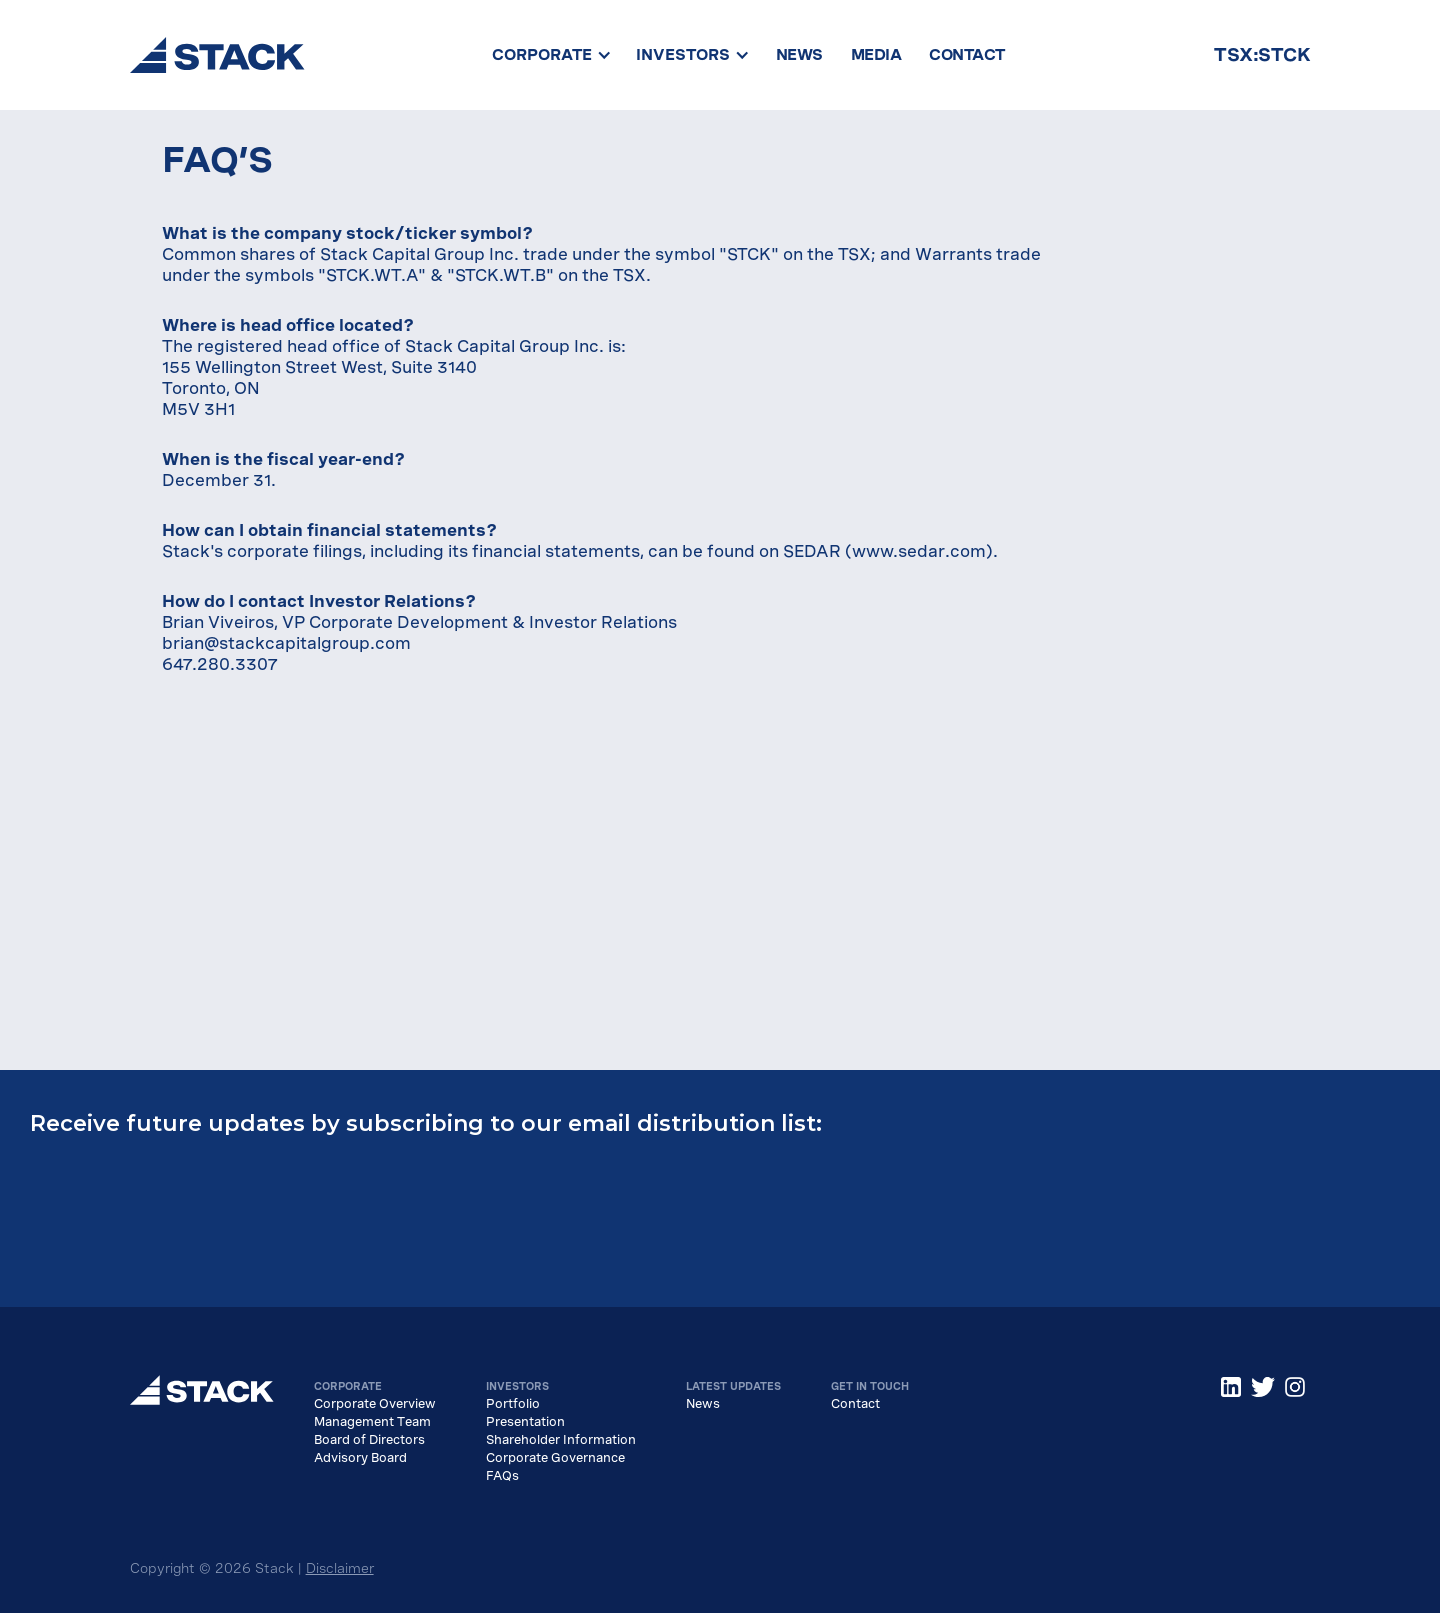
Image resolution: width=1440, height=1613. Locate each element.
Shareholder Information (561, 1440)
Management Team (372, 1422)
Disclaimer (340, 1568)
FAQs (502, 1476)
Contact (855, 1404)
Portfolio (513, 1404)
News (703, 1404)
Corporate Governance (555, 1458)
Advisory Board (360, 1458)
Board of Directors (369, 1440)
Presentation (525, 1422)
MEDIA (876, 55)
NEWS (799, 55)
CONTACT (967, 55)
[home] (217, 55)
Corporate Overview (375, 1404)
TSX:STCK (1262, 54)
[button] (552, 55)
